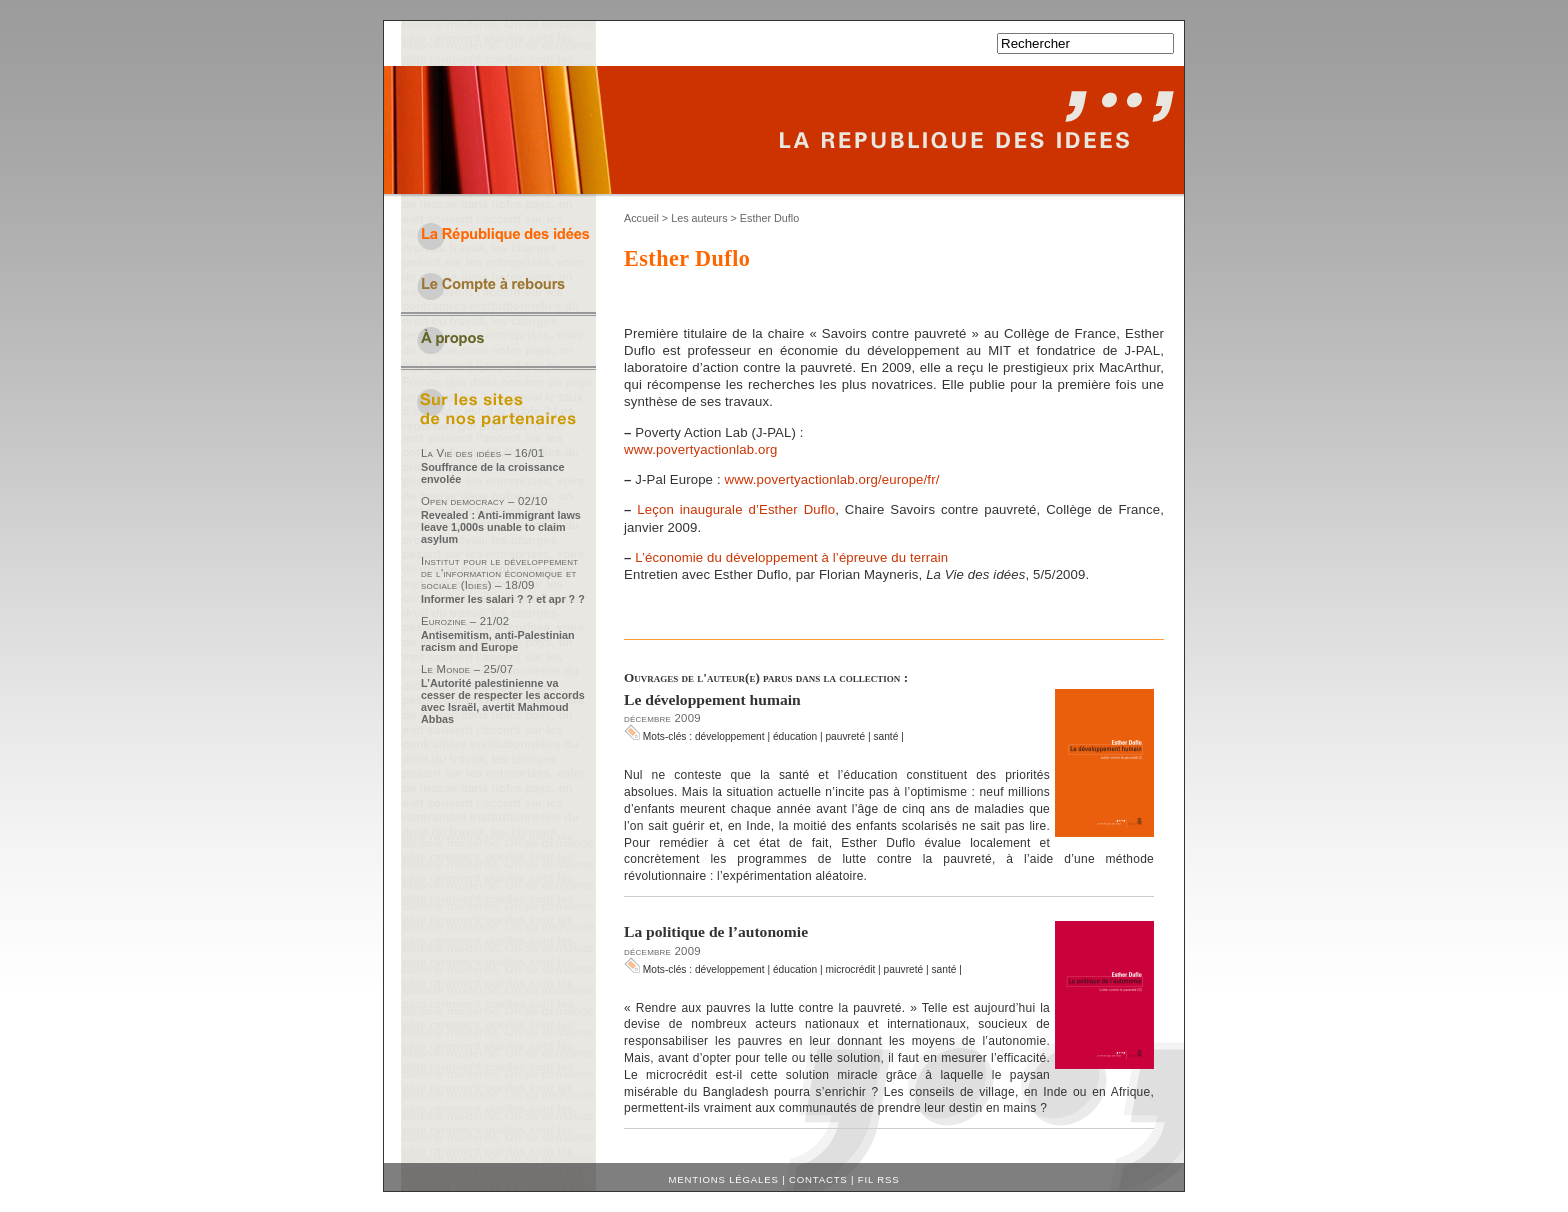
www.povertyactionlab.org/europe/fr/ (831, 479)
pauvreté (845, 736)
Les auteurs (699, 218)
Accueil (641, 218)
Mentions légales (724, 1179)
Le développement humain (712, 699)
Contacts (818, 1179)
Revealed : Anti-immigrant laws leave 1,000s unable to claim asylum (501, 527)
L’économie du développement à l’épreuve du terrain (791, 557)
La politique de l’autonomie (716, 931)
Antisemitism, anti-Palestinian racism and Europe (498, 641)
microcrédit (850, 969)
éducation (795, 736)
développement (730, 736)
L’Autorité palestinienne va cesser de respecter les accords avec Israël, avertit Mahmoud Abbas (503, 701)
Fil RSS (879, 1179)
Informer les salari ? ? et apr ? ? (503, 599)
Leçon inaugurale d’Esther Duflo (736, 509)
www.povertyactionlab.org (700, 449)
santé (885, 736)
